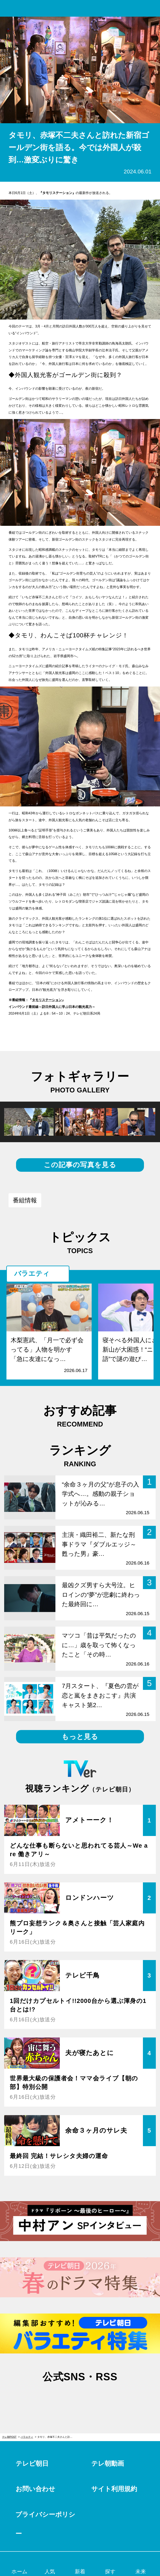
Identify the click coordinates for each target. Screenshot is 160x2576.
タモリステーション (47, 1000)
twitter (59, 2397)
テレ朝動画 (107, 2463)
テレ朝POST (80, 8)
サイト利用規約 (114, 2489)
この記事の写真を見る (80, 1165)
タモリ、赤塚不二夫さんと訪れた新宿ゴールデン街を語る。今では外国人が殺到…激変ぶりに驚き (56, 2436)
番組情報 (25, 1200)
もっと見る (80, 1736)
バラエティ (32, 1273)
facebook (80, 2397)
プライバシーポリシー (45, 2524)
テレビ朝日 (32, 2463)
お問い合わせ (35, 2489)
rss (101, 2397)
